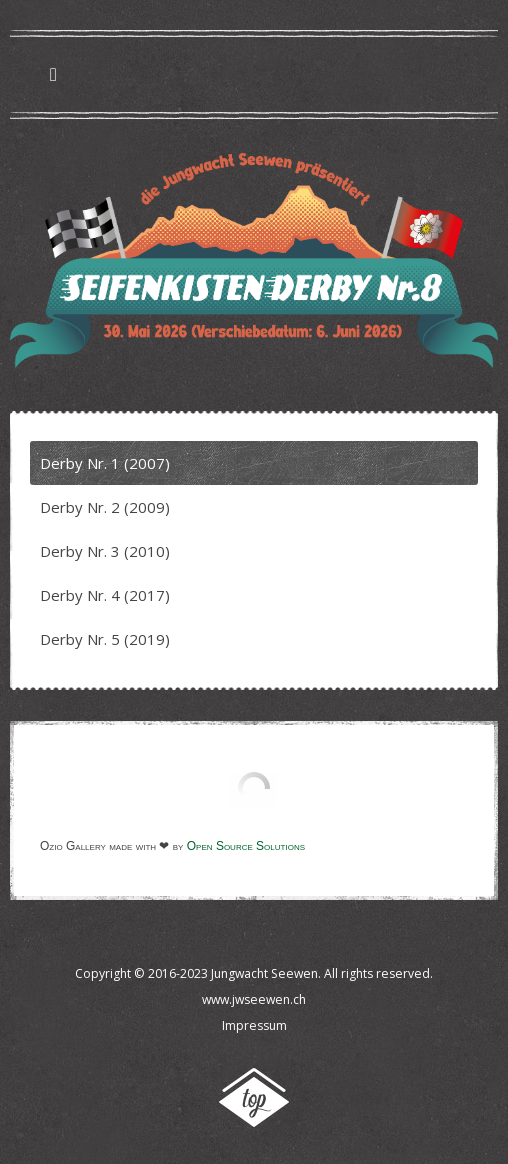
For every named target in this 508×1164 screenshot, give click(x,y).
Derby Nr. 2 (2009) (105, 507)
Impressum (254, 1025)
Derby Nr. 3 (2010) (105, 551)
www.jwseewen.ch (254, 999)
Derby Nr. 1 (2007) (105, 463)
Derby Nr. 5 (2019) (105, 639)
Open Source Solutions (246, 846)
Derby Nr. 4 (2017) (105, 595)
